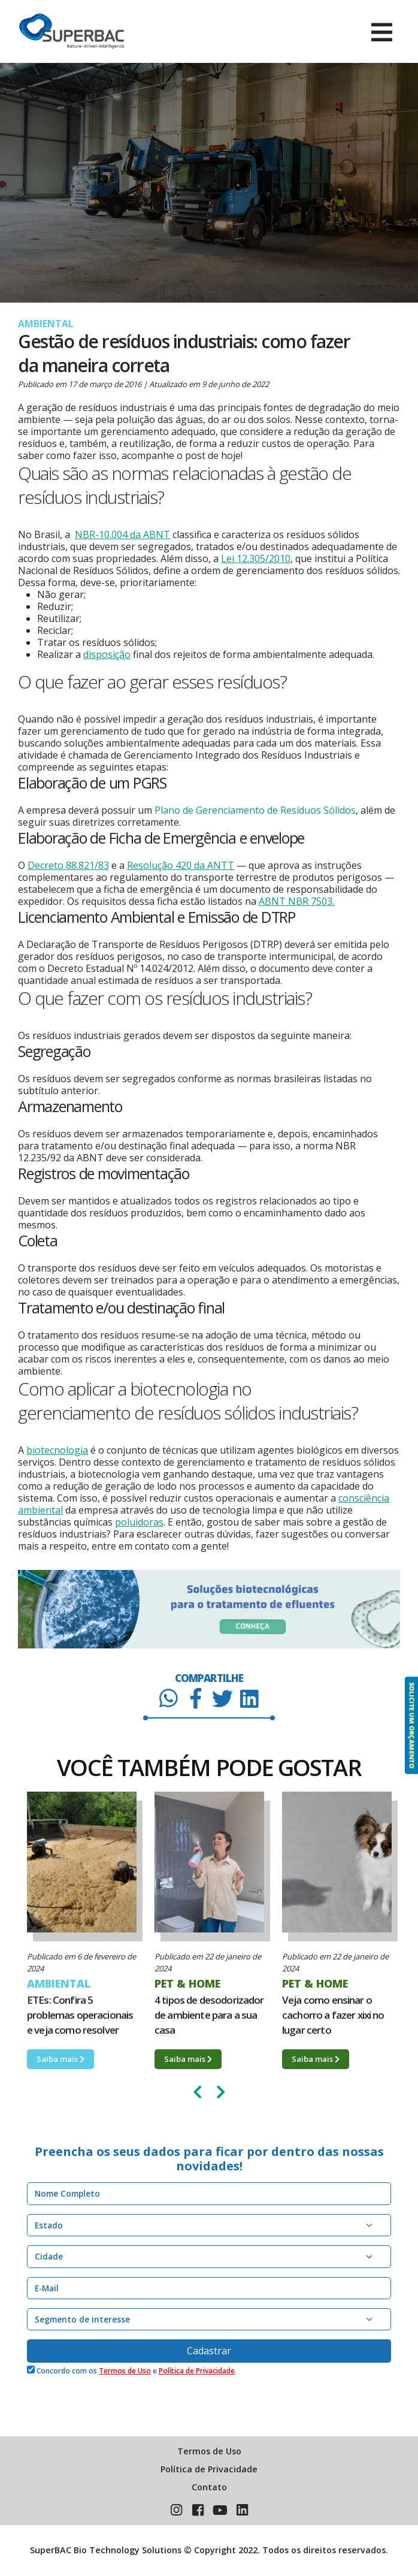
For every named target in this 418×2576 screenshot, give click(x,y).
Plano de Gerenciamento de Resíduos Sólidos (255, 810)
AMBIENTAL (46, 323)
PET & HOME (187, 1983)
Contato (209, 2487)
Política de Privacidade (197, 2371)
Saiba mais (60, 2058)
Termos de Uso (125, 2371)
